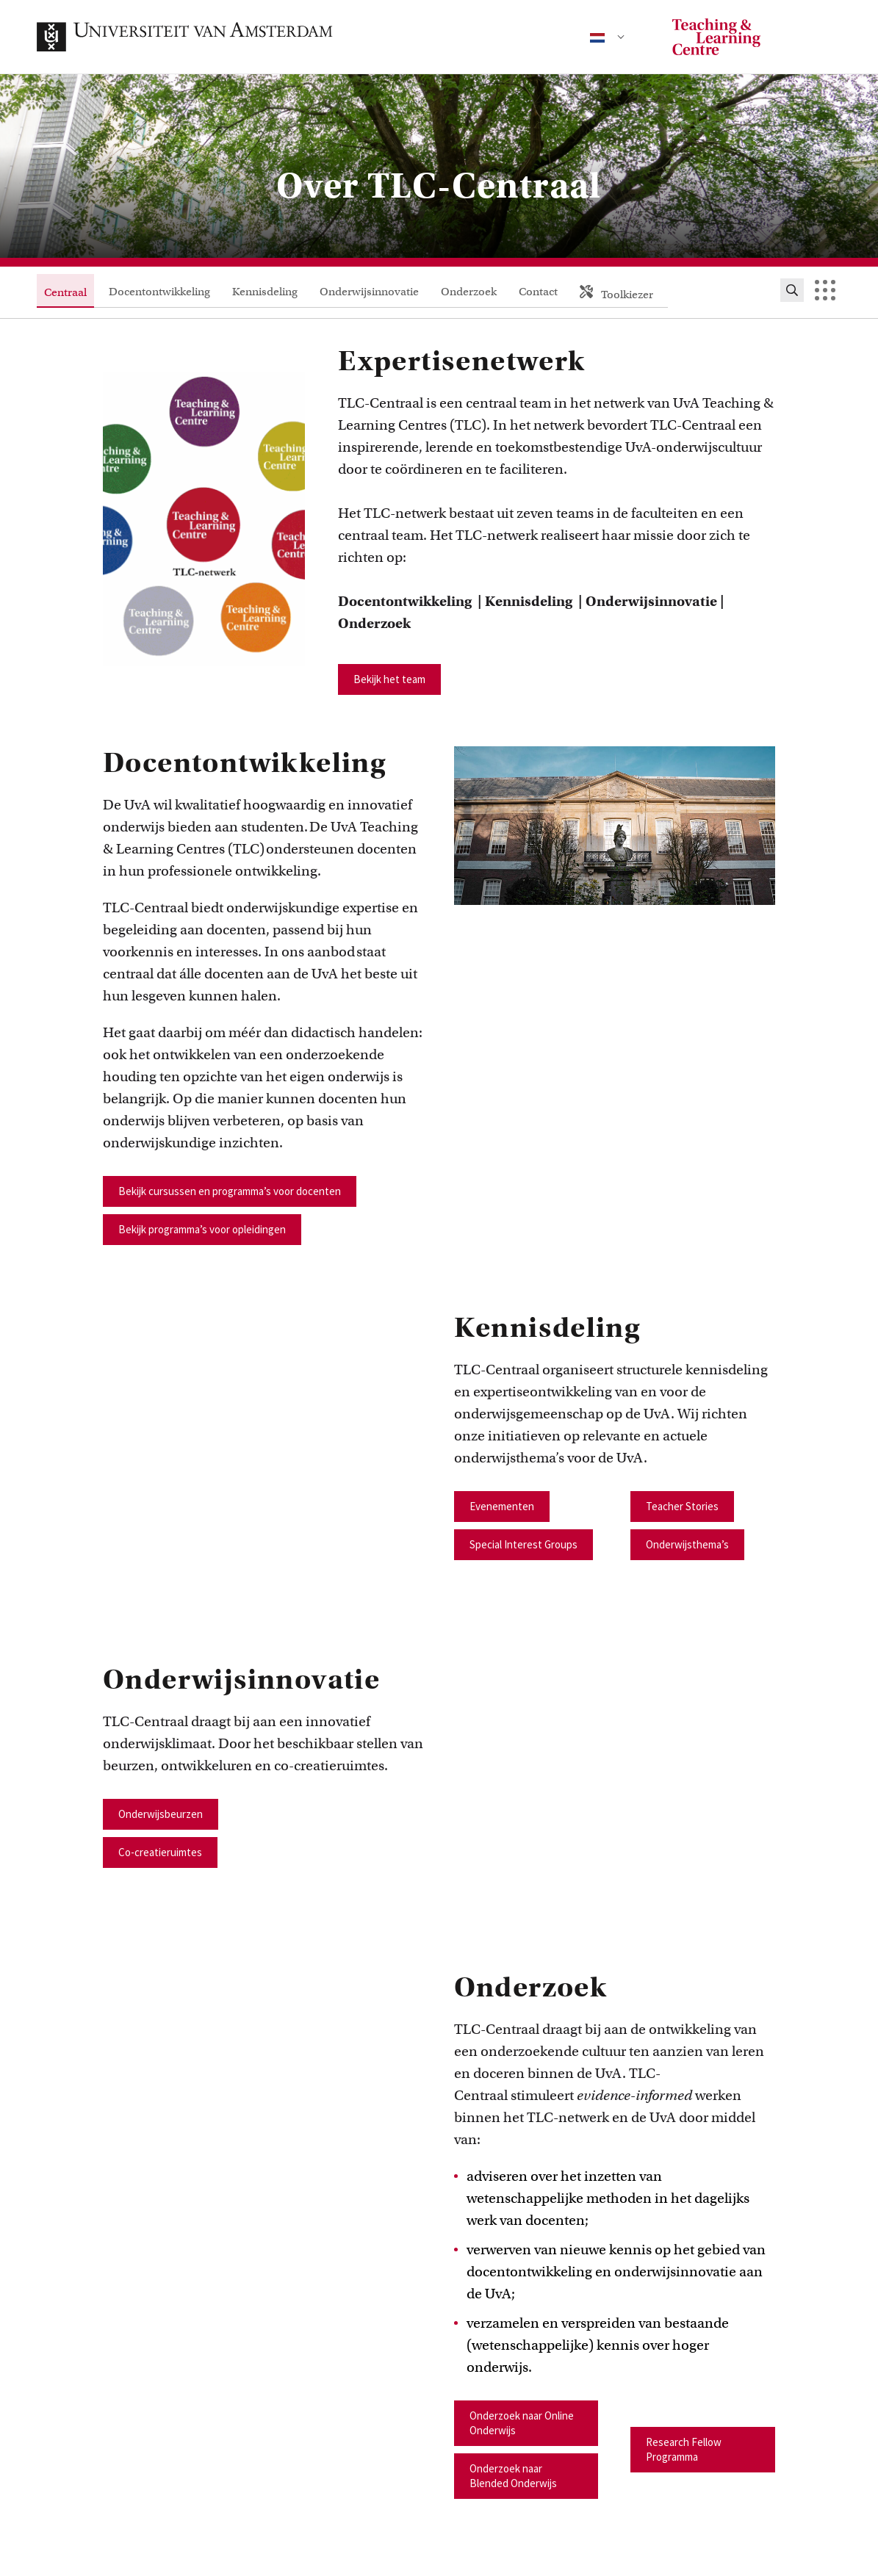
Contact (538, 291)
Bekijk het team (389, 679)
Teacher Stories (682, 1506)
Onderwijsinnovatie (369, 291)
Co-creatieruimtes (160, 1852)
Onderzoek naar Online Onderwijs (521, 2423)
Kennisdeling (265, 291)
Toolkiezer (616, 293)
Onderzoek (469, 291)
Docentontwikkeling (159, 291)
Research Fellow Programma (684, 2449)
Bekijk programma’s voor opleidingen (202, 1229)
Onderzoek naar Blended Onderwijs (513, 2475)
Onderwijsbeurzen (160, 1814)
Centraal (65, 292)
